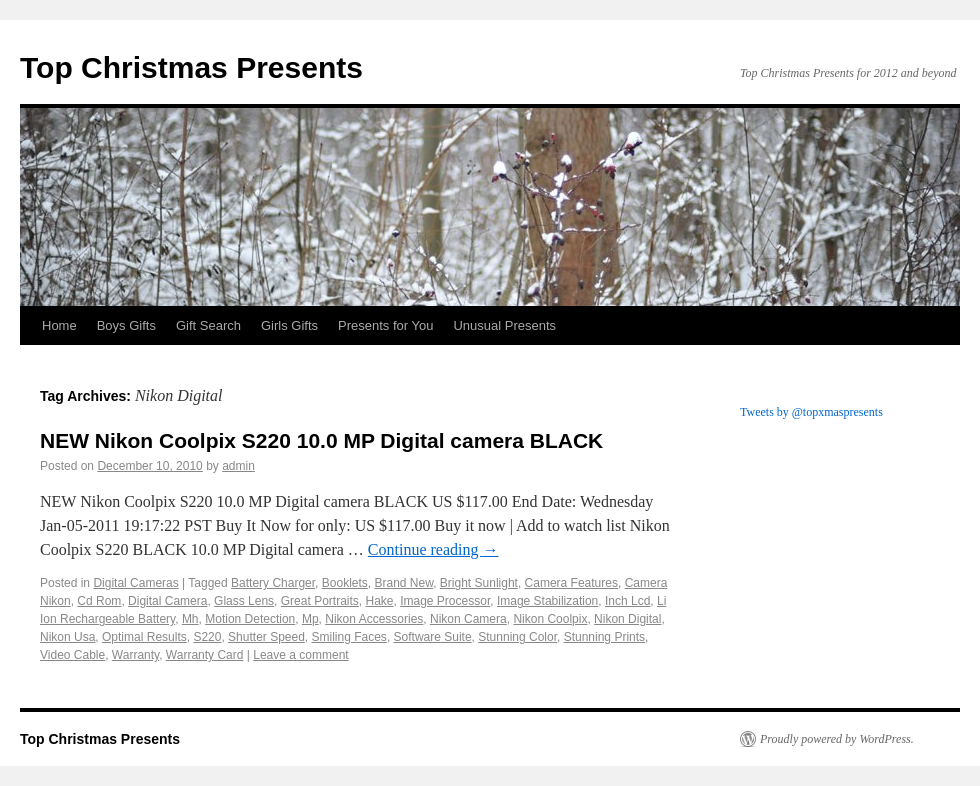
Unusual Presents (504, 325)
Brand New (403, 583)
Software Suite (433, 637)
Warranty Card (205, 655)
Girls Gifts (289, 325)
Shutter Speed (266, 637)
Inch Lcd (627, 601)
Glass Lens (244, 601)
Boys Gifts (126, 325)
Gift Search (208, 325)
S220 (207, 637)
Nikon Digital (627, 619)
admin (238, 466)
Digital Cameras (135, 583)
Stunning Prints (604, 637)
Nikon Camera (468, 619)
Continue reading (433, 549)
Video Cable (72, 655)
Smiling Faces (349, 637)
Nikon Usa (67, 637)
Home (59, 325)
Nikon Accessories (374, 619)
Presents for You (385, 325)
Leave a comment (300, 655)
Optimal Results (144, 637)
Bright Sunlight (479, 583)
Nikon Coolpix (550, 619)
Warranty (135, 655)
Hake (379, 601)
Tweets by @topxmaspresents (811, 412)
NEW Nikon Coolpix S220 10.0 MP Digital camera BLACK (321, 440)
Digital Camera (167, 601)
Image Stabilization (547, 601)
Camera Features (571, 583)
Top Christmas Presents (191, 67)
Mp (310, 619)
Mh (190, 619)
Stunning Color (517, 637)
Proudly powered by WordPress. (837, 739)
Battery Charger (273, 583)
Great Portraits (320, 601)
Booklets (345, 583)
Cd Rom (99, 601)
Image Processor (445, 601)
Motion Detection (250, 619)
